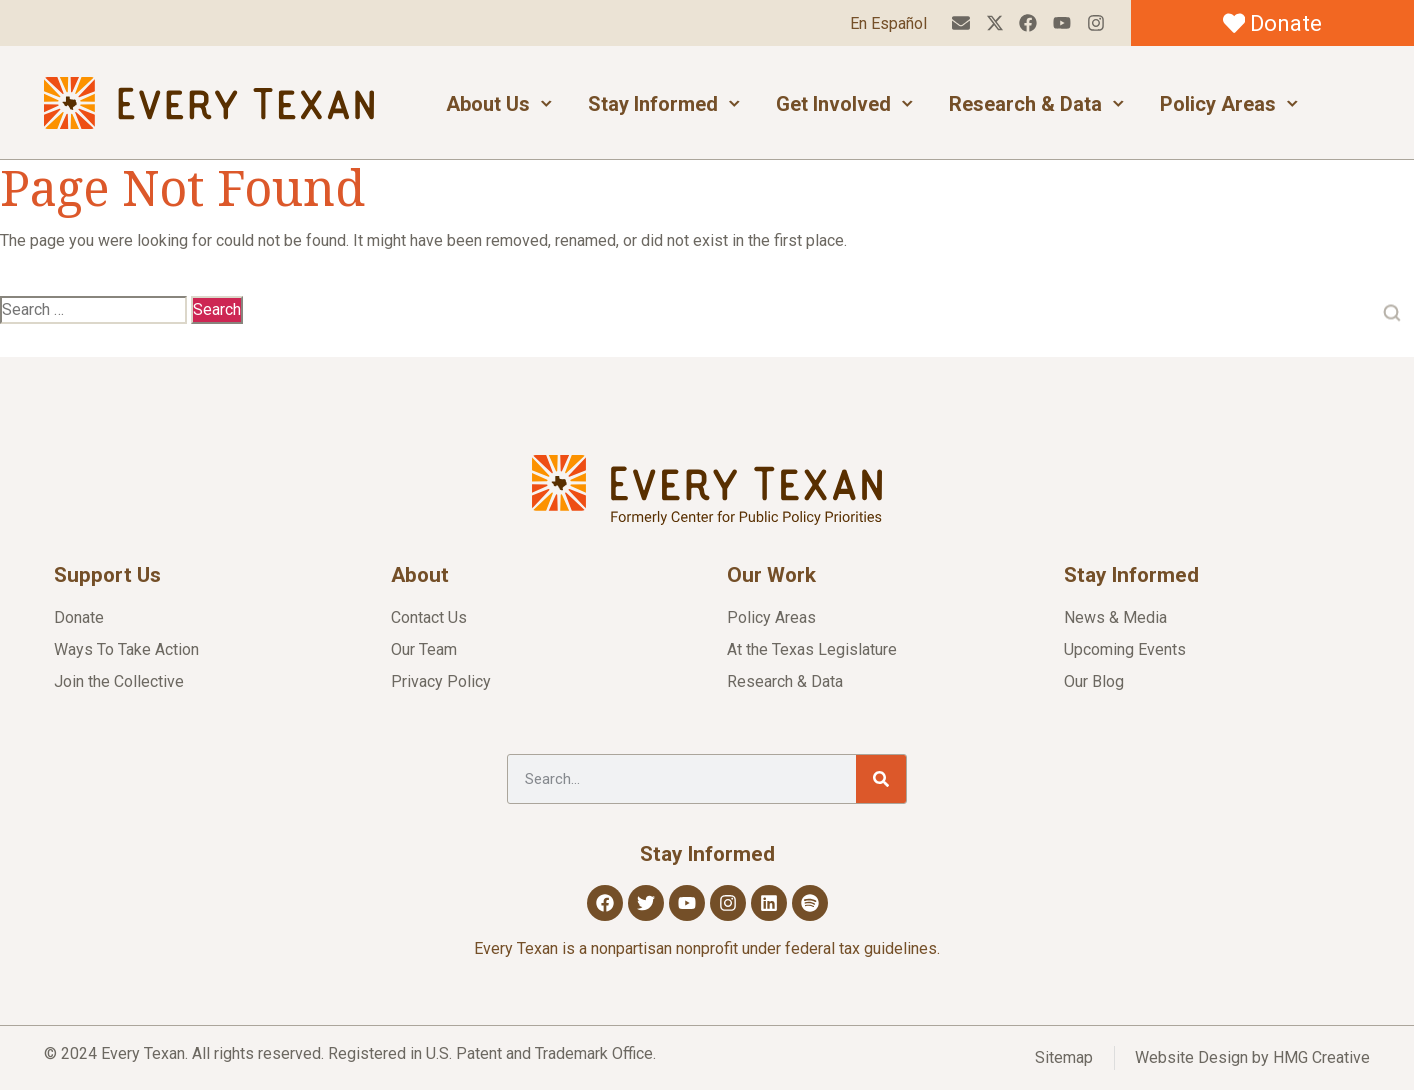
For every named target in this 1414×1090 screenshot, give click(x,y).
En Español (887, 23)
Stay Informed (664, 104)
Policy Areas (1229, 104)
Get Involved (845, 104)
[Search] (881, 779)
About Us (499, 104)
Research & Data (1037, 104)
